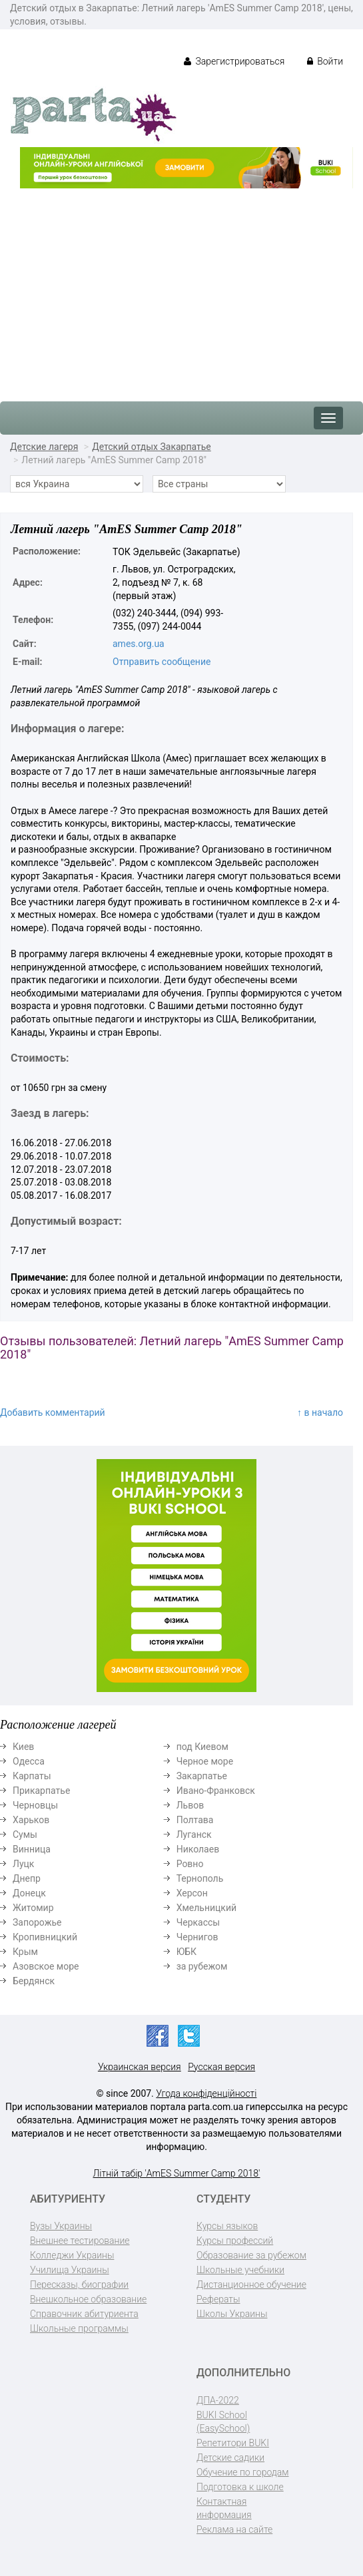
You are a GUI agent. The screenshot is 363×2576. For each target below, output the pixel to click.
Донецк (29, 1893)
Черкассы (198, 1922)
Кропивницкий (45, 1937)
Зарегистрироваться (234, 61)
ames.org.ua (139, 643)
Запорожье (37, 1922)
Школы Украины (231, 2313)
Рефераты (218, 2299)
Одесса (29, 1761)
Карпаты (32, 1776)
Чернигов (197, 1937)
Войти (325, 61)
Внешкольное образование (88, 2299)
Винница (32, 1849)
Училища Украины (69, 2269)
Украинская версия (139, 2066)
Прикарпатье (41, 1790)
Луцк (23, 1863)
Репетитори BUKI (232, 2443)
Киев (23, 1746)
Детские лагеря (44, 446)
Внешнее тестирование (80, 2240)
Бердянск (34, 1981)
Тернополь (200, 1878)
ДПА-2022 (217, 2400)
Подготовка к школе (240, 2486)
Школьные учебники (240, 2269)
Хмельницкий (206, 1907)
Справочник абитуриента (84, 2313)
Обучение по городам (242, 2472)
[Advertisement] (181, 288)
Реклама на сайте (234, 2529)
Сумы (25, 1834)
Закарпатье (202, 1776)
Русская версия (221, 2066)
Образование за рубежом (251, 2255)
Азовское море (46, 1966)
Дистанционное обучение (251, 2284)
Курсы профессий (234, 2240)
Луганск (194, 1834)
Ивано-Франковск (216, 1790)
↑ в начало (320, 1412)
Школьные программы (79, 2328)
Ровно (190, 1863)
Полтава (195, 1820)
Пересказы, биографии (79, 2284)
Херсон (192, 1893)
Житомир (33, 1907)
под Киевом (202, 1746)
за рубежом (202, 1966)
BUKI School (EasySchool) (223, 2422)
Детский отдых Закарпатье (151, 446)
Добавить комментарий (52, 1412)
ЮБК (186, 1951)
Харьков (31, 1820)
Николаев (198, 1849)
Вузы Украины (61, 2226)
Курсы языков (227, 2226)
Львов (190, 1805)
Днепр (27, 1878)
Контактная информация (224, 2508)
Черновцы (35, 1805)
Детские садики (230, 2457)
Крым (25, 1951)
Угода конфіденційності (206, 2093)
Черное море (205, 1761)
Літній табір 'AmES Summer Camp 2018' (176, 2173)
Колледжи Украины (72, 2255)
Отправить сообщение (161, 661)
